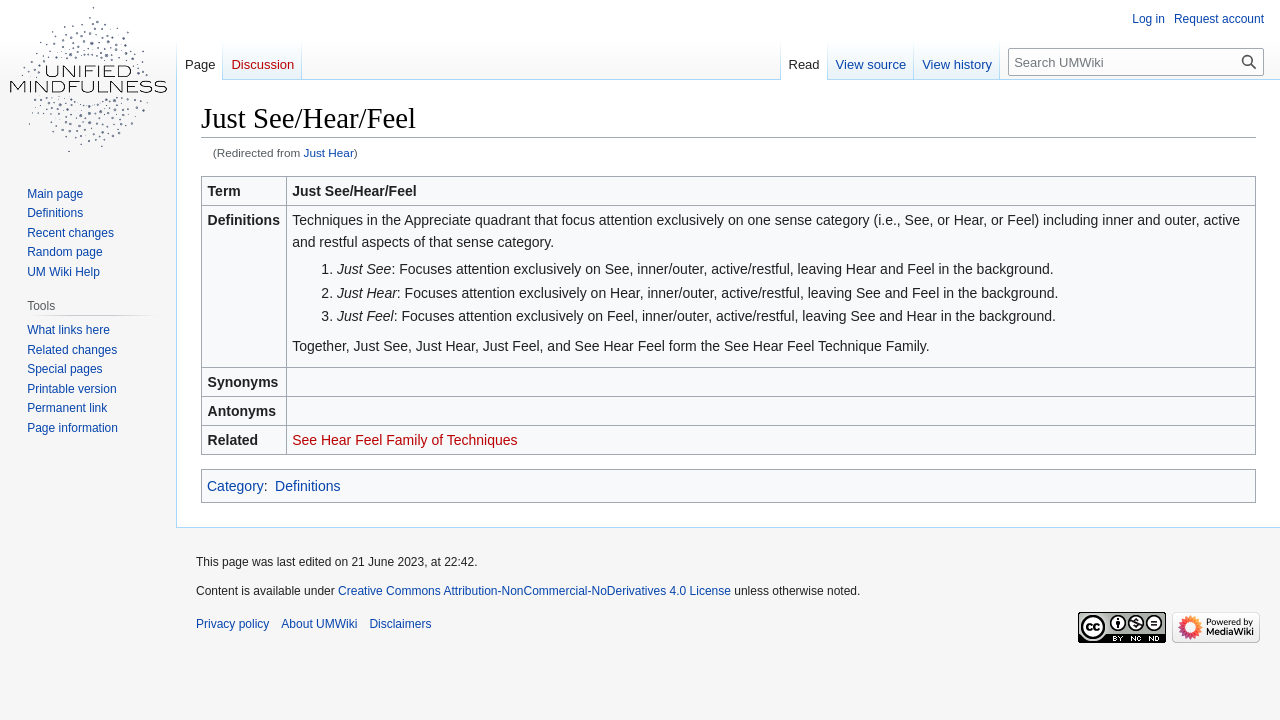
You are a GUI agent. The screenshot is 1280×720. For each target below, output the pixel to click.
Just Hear (329, 152)
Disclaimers (400, 624)
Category (235, 486)
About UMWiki (319, 624)
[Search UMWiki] (1136, 62)
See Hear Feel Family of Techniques (404, 440)
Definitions (307, 486)
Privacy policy (232, 624)
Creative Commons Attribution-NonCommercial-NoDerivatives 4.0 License (534, 591)
